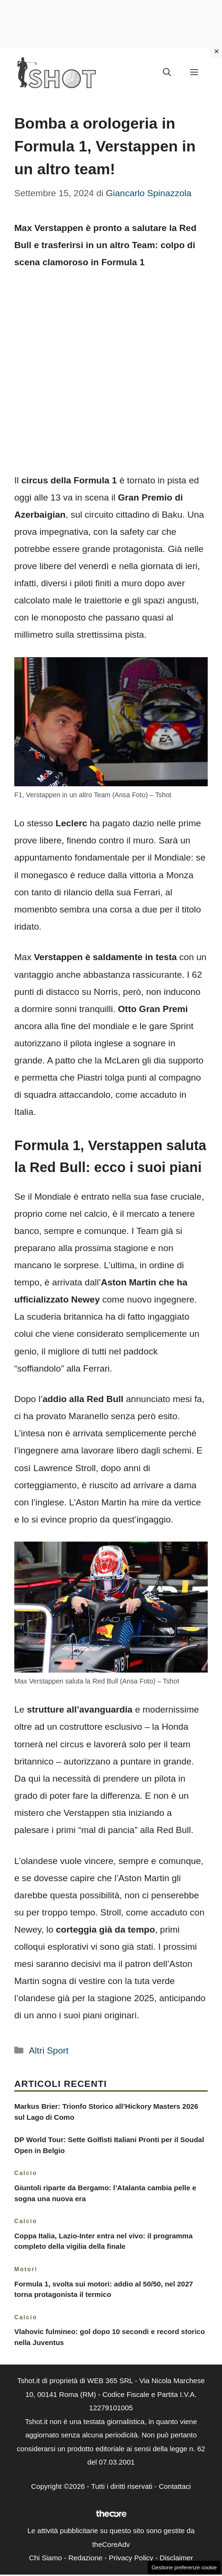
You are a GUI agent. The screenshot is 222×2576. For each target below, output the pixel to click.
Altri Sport (48, 2050)
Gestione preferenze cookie (184, 2567)
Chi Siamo (45, 2558)
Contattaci (175, 2486)
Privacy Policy (131, 2558)
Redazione (85, 2558)
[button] (167, 73)
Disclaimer (176, 2558)
